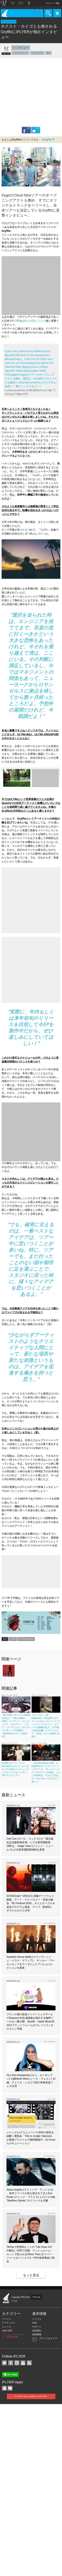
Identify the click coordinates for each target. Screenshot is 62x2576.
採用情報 (36, 2334)
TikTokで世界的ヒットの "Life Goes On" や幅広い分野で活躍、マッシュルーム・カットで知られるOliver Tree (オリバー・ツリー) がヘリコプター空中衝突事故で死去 (30, 2254)
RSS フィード (29, 2362)
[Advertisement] (31, 91)
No (50, 139)
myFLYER (7, 2330)
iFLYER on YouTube (23, 2362)
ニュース (10, 21)
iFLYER (6, 2298)
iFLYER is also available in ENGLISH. (31, 2396)
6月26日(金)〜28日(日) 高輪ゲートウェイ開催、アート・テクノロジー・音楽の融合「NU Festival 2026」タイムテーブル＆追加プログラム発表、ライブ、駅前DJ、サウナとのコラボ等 (30, 1903)
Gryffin (13, 1639)
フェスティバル (37, 53)
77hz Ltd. (36, 2297)
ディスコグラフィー (20, 53)
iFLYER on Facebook (10, 2362)
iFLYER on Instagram (16, 2362)
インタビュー (20, 47)
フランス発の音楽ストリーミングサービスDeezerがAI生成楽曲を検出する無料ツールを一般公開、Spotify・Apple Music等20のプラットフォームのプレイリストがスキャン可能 (30, 2021)
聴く (48, 53)
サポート (36, 2326)
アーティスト (9, 2322)
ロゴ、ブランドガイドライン (44, 2339)
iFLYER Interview (26, 1639)
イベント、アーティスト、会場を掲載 (13, 2335)
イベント (6, 2319)
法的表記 (36, 2330)
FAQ (34, 2322)
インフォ (36, 2319)
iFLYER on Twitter (4, 2362)
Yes (44, 139)
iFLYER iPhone (4, 2388)
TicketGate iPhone (10, 2388)
